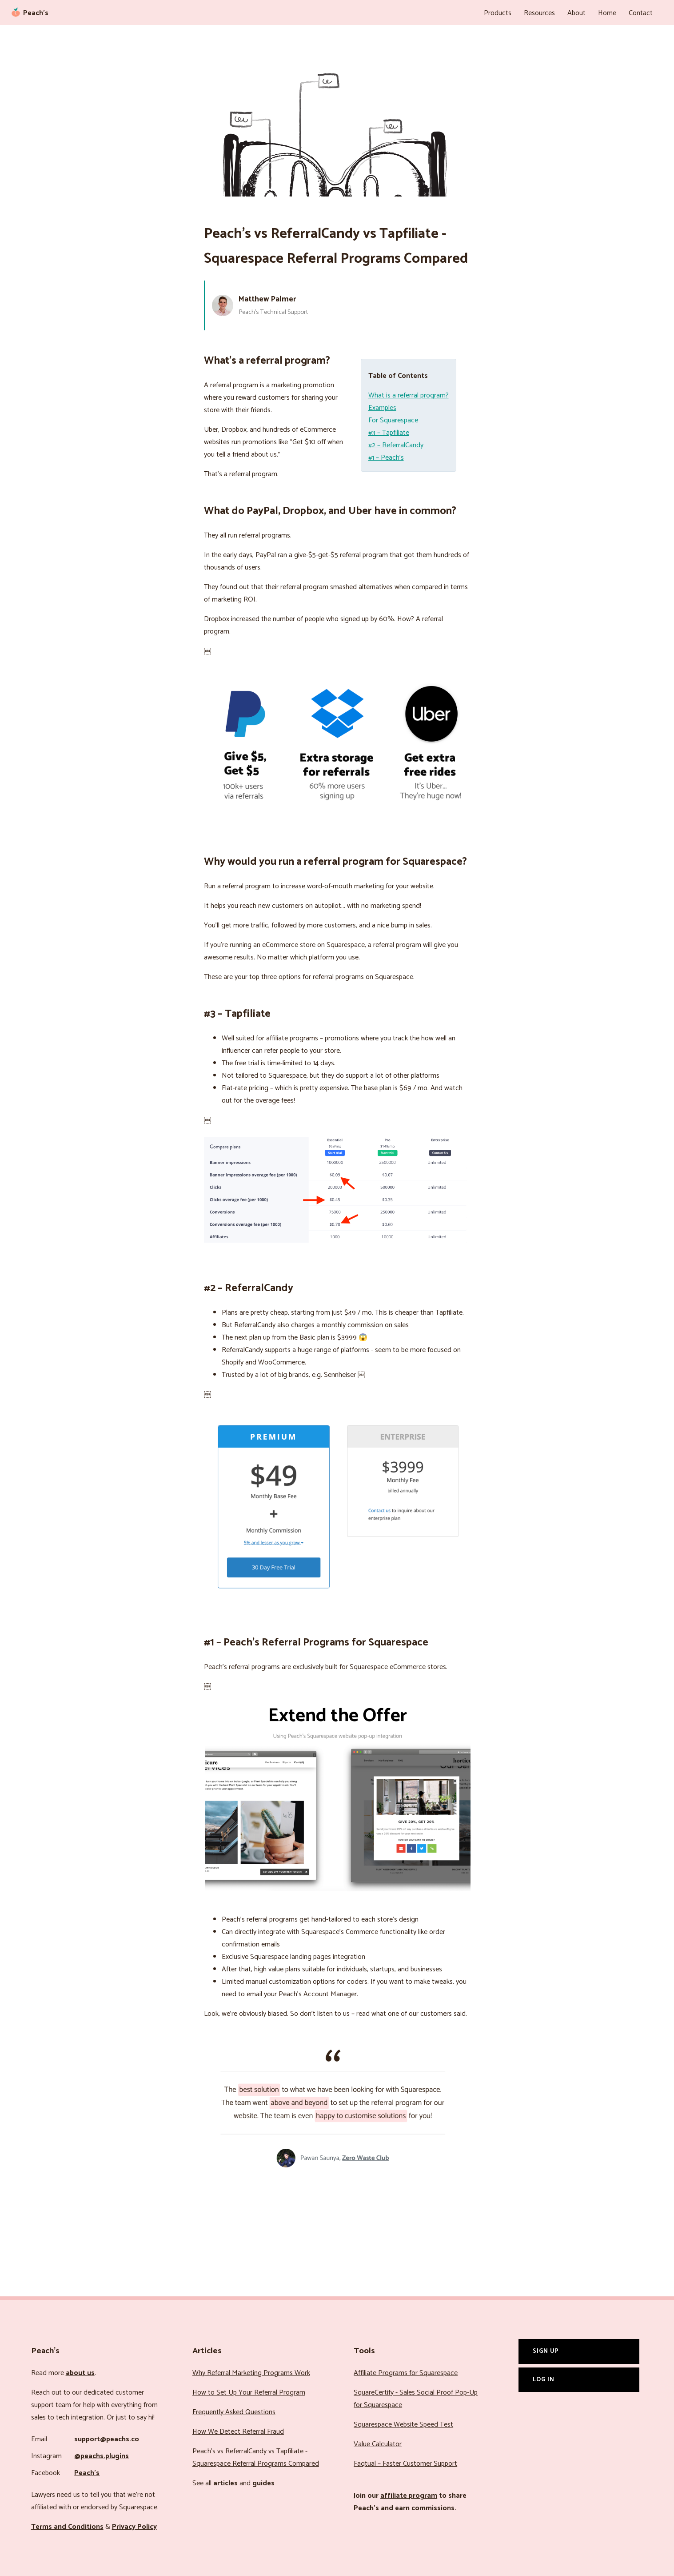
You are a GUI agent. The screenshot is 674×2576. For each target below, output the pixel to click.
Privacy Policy (134, 2527)
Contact (641, 13)
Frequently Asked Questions (233, 2412)
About (576, 13)
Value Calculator (378, 2444)
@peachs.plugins (101, 2456)
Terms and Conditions (67, 2527)
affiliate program (408, 2496)
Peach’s (87, 2473)
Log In (543, 2379)
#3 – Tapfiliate (388, 433)
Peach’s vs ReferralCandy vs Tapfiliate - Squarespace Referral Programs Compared (255, 2457)
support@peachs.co (106, 2439)
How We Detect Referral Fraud (238, 2432)
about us (80, 2373)
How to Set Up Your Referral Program (248, 2393)
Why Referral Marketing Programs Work (251, 2373)
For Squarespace (393, 420)
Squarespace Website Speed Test (403, 2425)
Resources (539, 13)
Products (497, 13)
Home (607, 13)
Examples (382, 408)
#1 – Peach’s (386, 458)
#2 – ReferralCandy (395, 445)
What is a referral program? (408, 395)
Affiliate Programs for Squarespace (406, 2373)
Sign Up (546, 2351)
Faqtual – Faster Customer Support (405, 2464)
